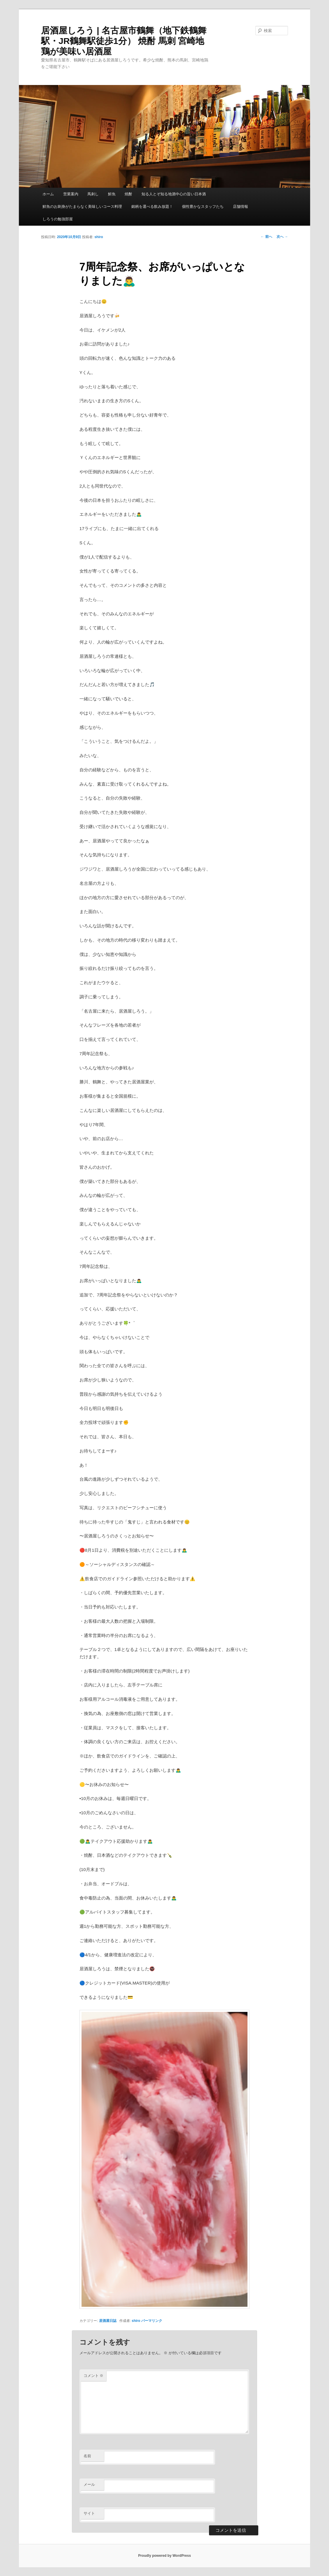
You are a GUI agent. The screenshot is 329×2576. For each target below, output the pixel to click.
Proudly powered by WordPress (164, 2556)
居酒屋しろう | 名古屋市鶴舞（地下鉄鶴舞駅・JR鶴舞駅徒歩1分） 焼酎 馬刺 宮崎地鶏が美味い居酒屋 (123, 41)
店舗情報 (240, 206)
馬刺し (93, 194)
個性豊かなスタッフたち (203, 206)
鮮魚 (112, 194)
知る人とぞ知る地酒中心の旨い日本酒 (173, 194)
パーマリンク (151, 2321)
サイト (89, 2513)
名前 (87, 2456)
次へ (282, 237)
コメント (94, 2375)
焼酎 (128, 194)
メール (89, 2484)
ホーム (48, 194)
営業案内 (70, 194)
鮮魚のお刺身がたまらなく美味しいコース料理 (82, 206)
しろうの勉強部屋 (58, 219)
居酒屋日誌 (107, 2321)
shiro (98, 237)
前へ (266, 237)
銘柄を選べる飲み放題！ (152, 206)
